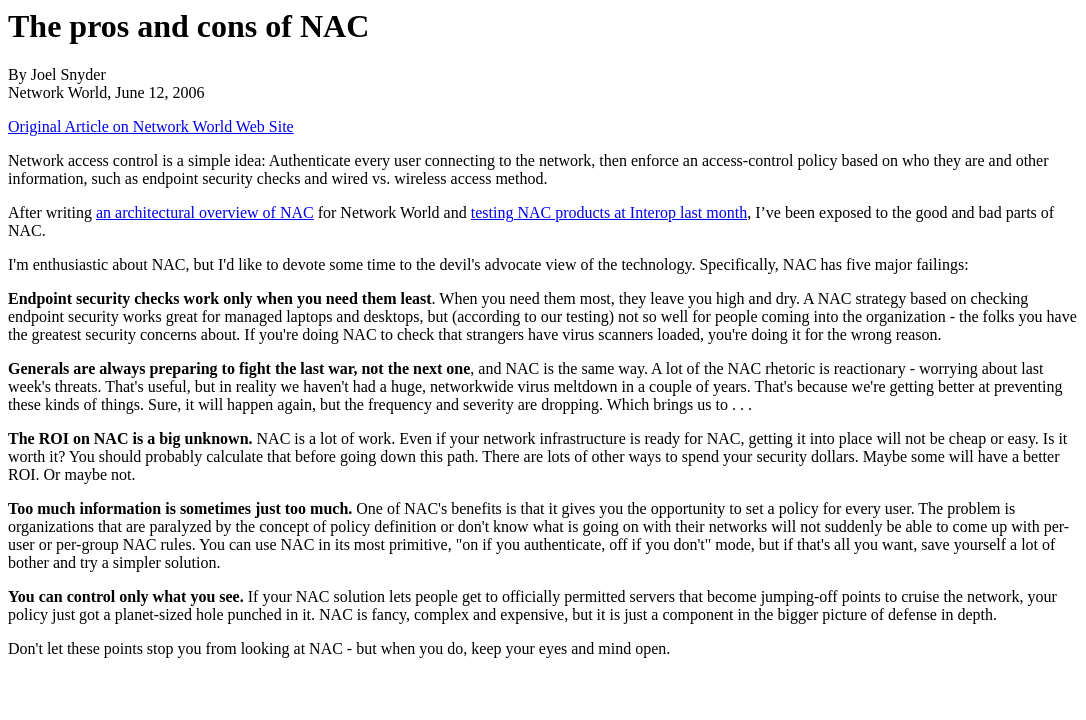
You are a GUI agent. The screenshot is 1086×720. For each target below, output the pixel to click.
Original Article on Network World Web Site (151, 126)
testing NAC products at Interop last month (609, 212)
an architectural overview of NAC (205, 212)
